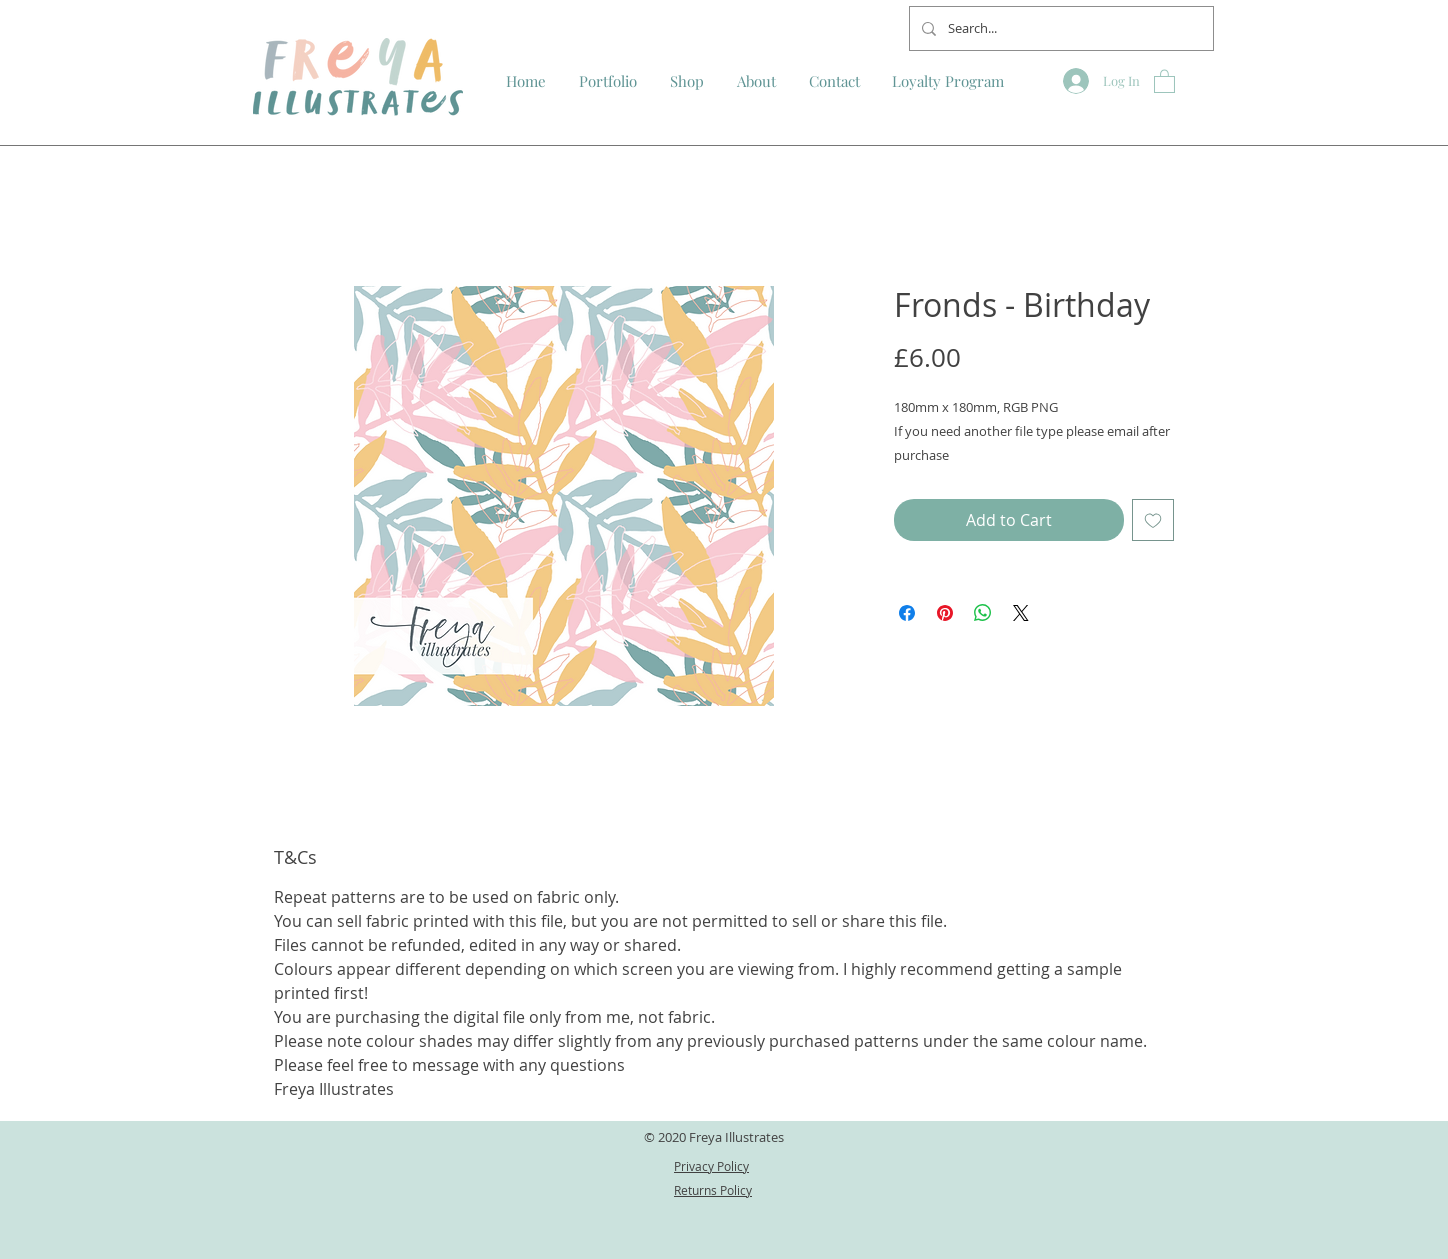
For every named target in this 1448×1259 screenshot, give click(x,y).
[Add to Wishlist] (1153, 520)
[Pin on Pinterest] (945, 613)
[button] (1164, 80)
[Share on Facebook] (907, 613)
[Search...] (1059, 28)
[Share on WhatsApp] (983, 613)
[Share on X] (1021, 613)
